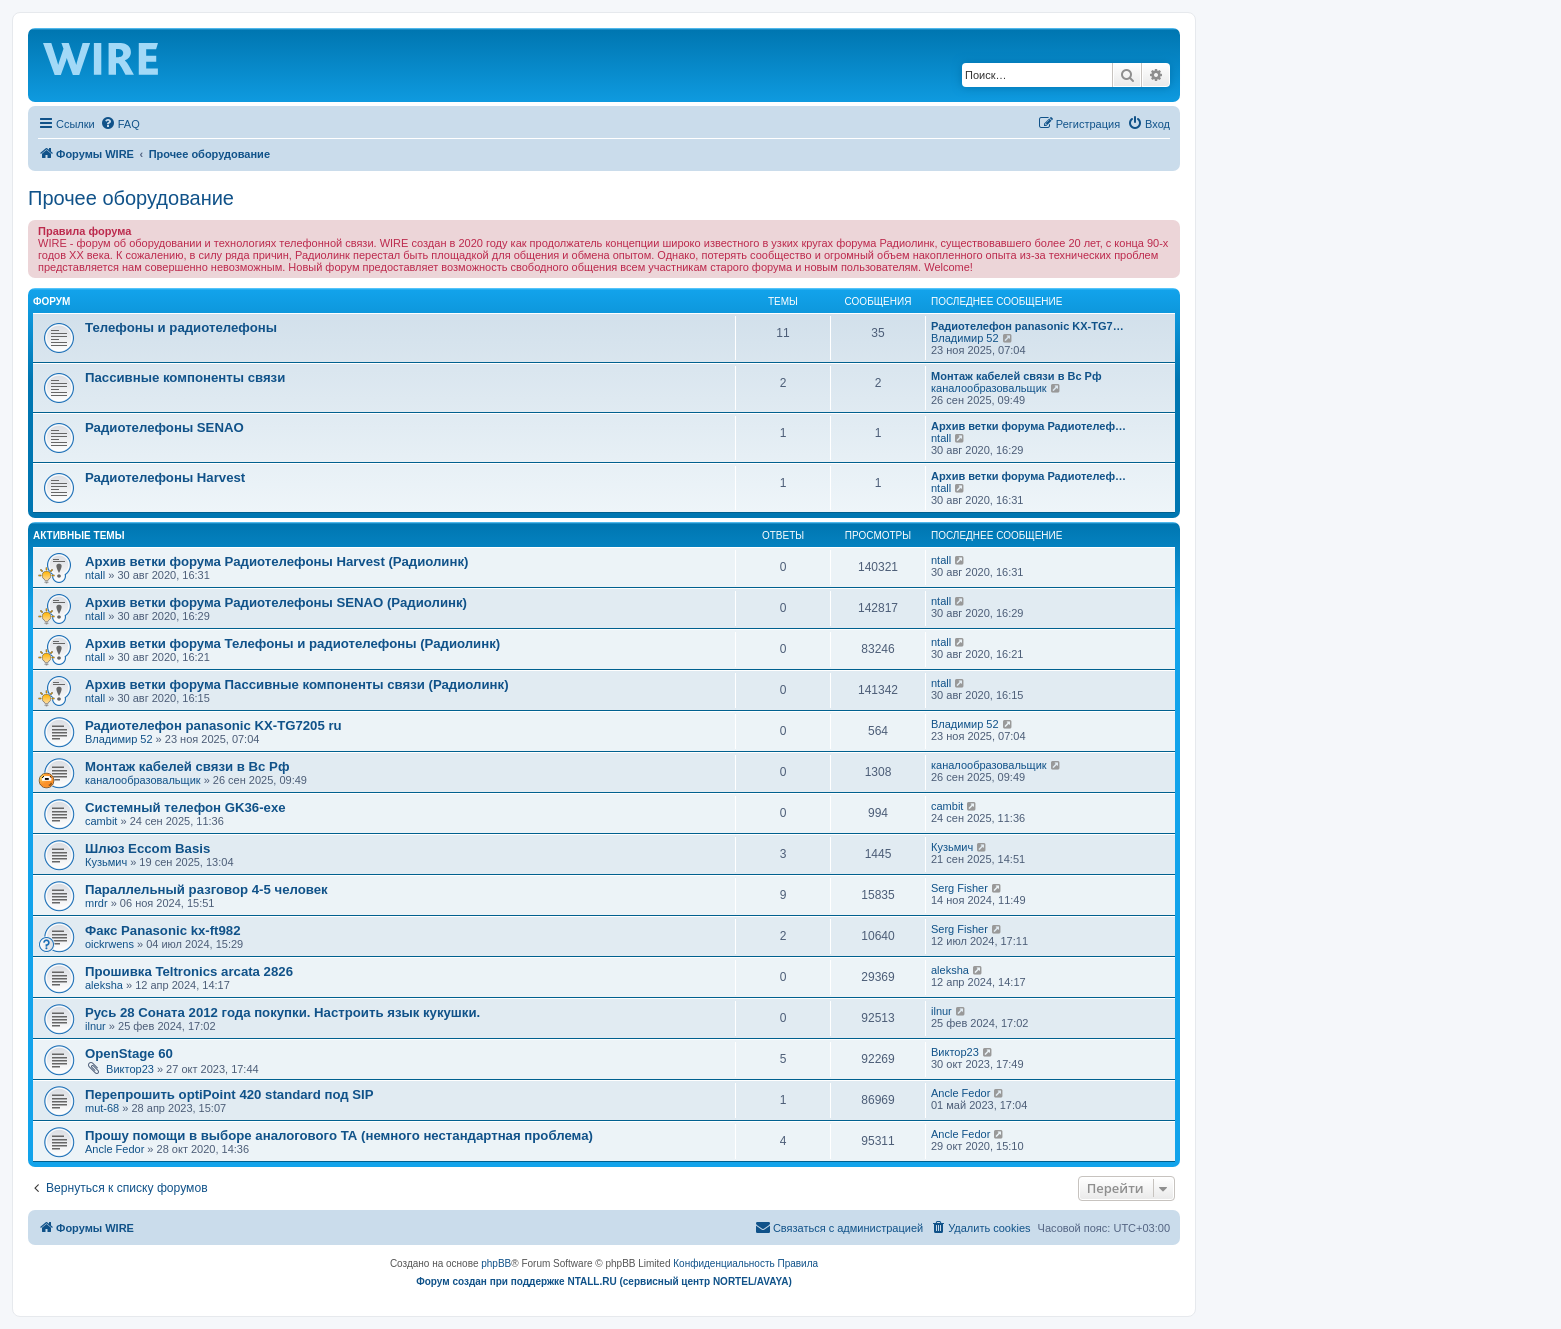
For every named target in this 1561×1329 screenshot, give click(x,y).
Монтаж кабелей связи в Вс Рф (1016, 376)
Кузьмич (106, 862)
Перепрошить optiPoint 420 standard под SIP (229, 1094)
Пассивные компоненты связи (185, 377)
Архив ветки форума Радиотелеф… (1028, 426)
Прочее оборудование (131, 198)
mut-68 (102, 1108)
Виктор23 (130, 1069)
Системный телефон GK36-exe (185, 807)
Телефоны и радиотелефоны (181, 327)
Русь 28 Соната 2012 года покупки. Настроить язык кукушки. (282, 1012)
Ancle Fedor (960, 1093)
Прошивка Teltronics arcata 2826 (189, 971)
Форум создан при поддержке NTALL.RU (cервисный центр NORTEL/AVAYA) (604, 1281)
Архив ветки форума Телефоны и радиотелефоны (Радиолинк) (292, 643)
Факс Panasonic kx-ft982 (163, 930)
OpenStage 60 (129, 1053)
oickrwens (109, 944)
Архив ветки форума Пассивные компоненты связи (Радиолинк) (297, 684)
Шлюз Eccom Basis (147, 848)
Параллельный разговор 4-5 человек (206, 889)
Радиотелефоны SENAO (164, 427)
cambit (101, 821)
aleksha (104, 985)
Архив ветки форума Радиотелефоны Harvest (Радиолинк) (276, 561)
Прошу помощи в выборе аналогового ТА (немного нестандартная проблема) (339, 1135)
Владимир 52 (965, 338)
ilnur (95, 1026)
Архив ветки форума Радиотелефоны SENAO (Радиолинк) (276, 602)
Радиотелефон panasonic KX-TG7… (1027, 326)
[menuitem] (120, 124)
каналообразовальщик (989, 388)
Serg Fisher (959, 888)
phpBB (496, 1263)
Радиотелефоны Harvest (165, 477)
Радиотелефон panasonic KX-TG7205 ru (213, 725)
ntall (941, 438)
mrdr (96, 903)
